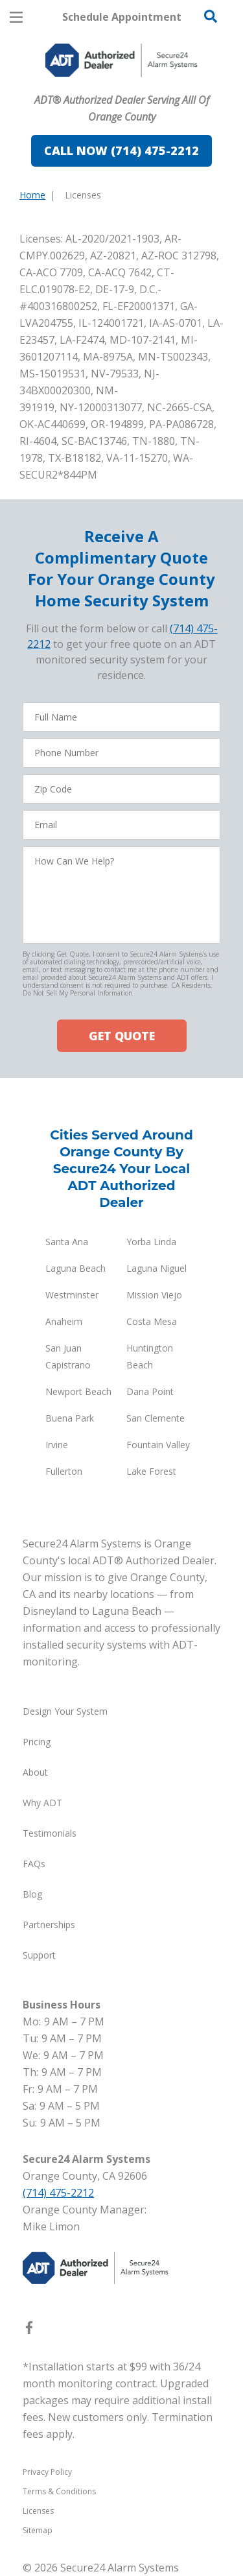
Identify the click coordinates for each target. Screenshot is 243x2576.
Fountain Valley (158, 1444)
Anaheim (63, 1321)
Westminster (71, 1295)
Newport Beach (78, 1391)
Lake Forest (151, 1471)
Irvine (56, 1444)
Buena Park (69, 1418)
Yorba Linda (151, 1241)
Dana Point (150, 1391)
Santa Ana (66, 1241)
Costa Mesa (151, 1321)
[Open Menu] (16, 17)
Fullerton (63, 1471)
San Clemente (155, 1418)
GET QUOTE (122, 1036)
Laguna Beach (75, 1268)
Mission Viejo (154, 1295)
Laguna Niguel (156, 1268)
